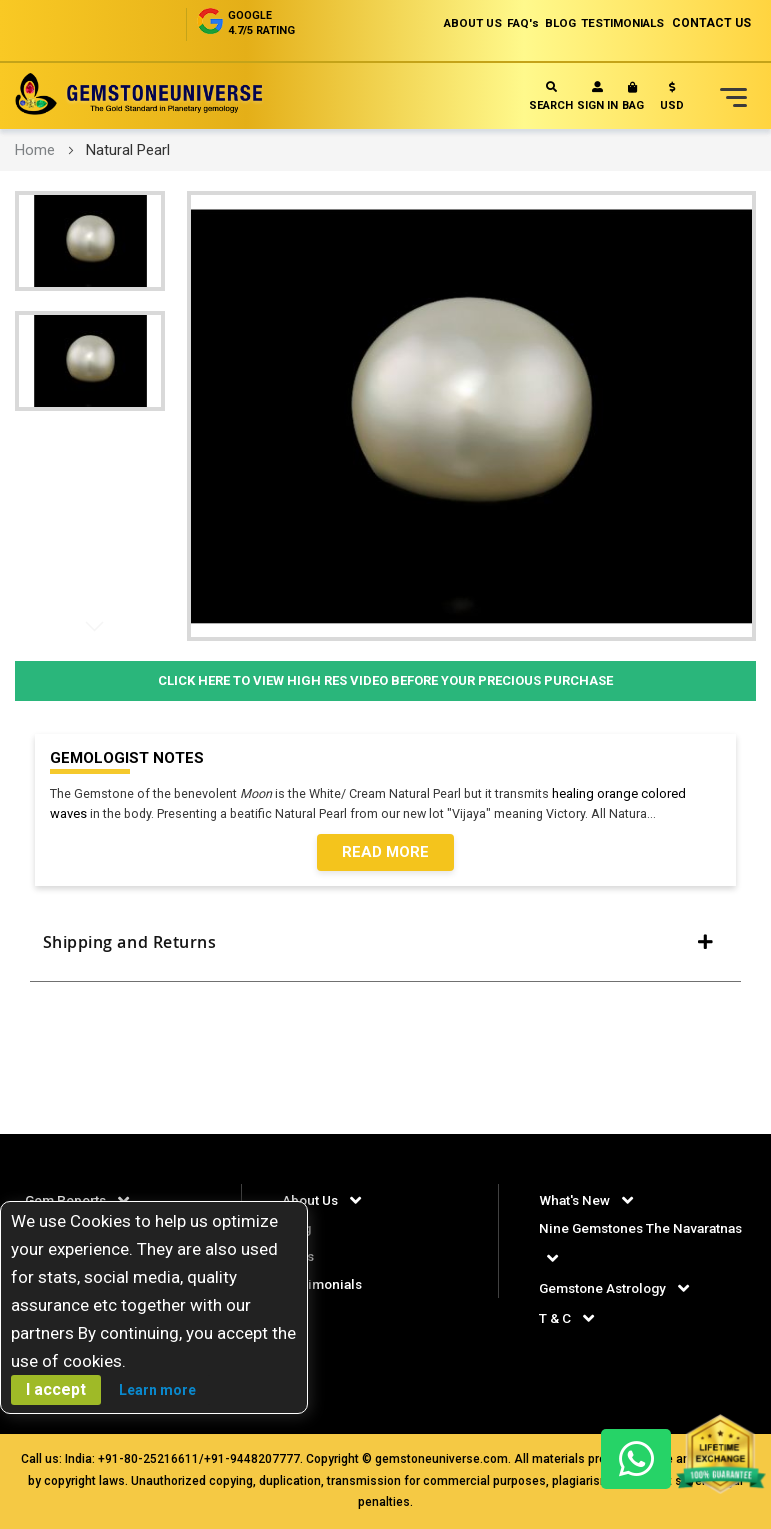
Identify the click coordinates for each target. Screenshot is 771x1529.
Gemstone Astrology (607, 1288)
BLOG (543, 23)
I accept (56, 1389)
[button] (672, 100)
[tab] (385, 951)
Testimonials (324, 1284)
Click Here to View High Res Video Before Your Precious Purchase (385, 680)
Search (551, 96)
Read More (385, 854)
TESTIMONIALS (616, 23)
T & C (555, 1318)
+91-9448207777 (252, 1459)
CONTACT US (711, 23)
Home (35, 150)
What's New (575, 1200)
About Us (311, 1200)
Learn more (157, 1390)
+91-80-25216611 (148, 1459)
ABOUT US (443, 23)
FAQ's (500, 23)
